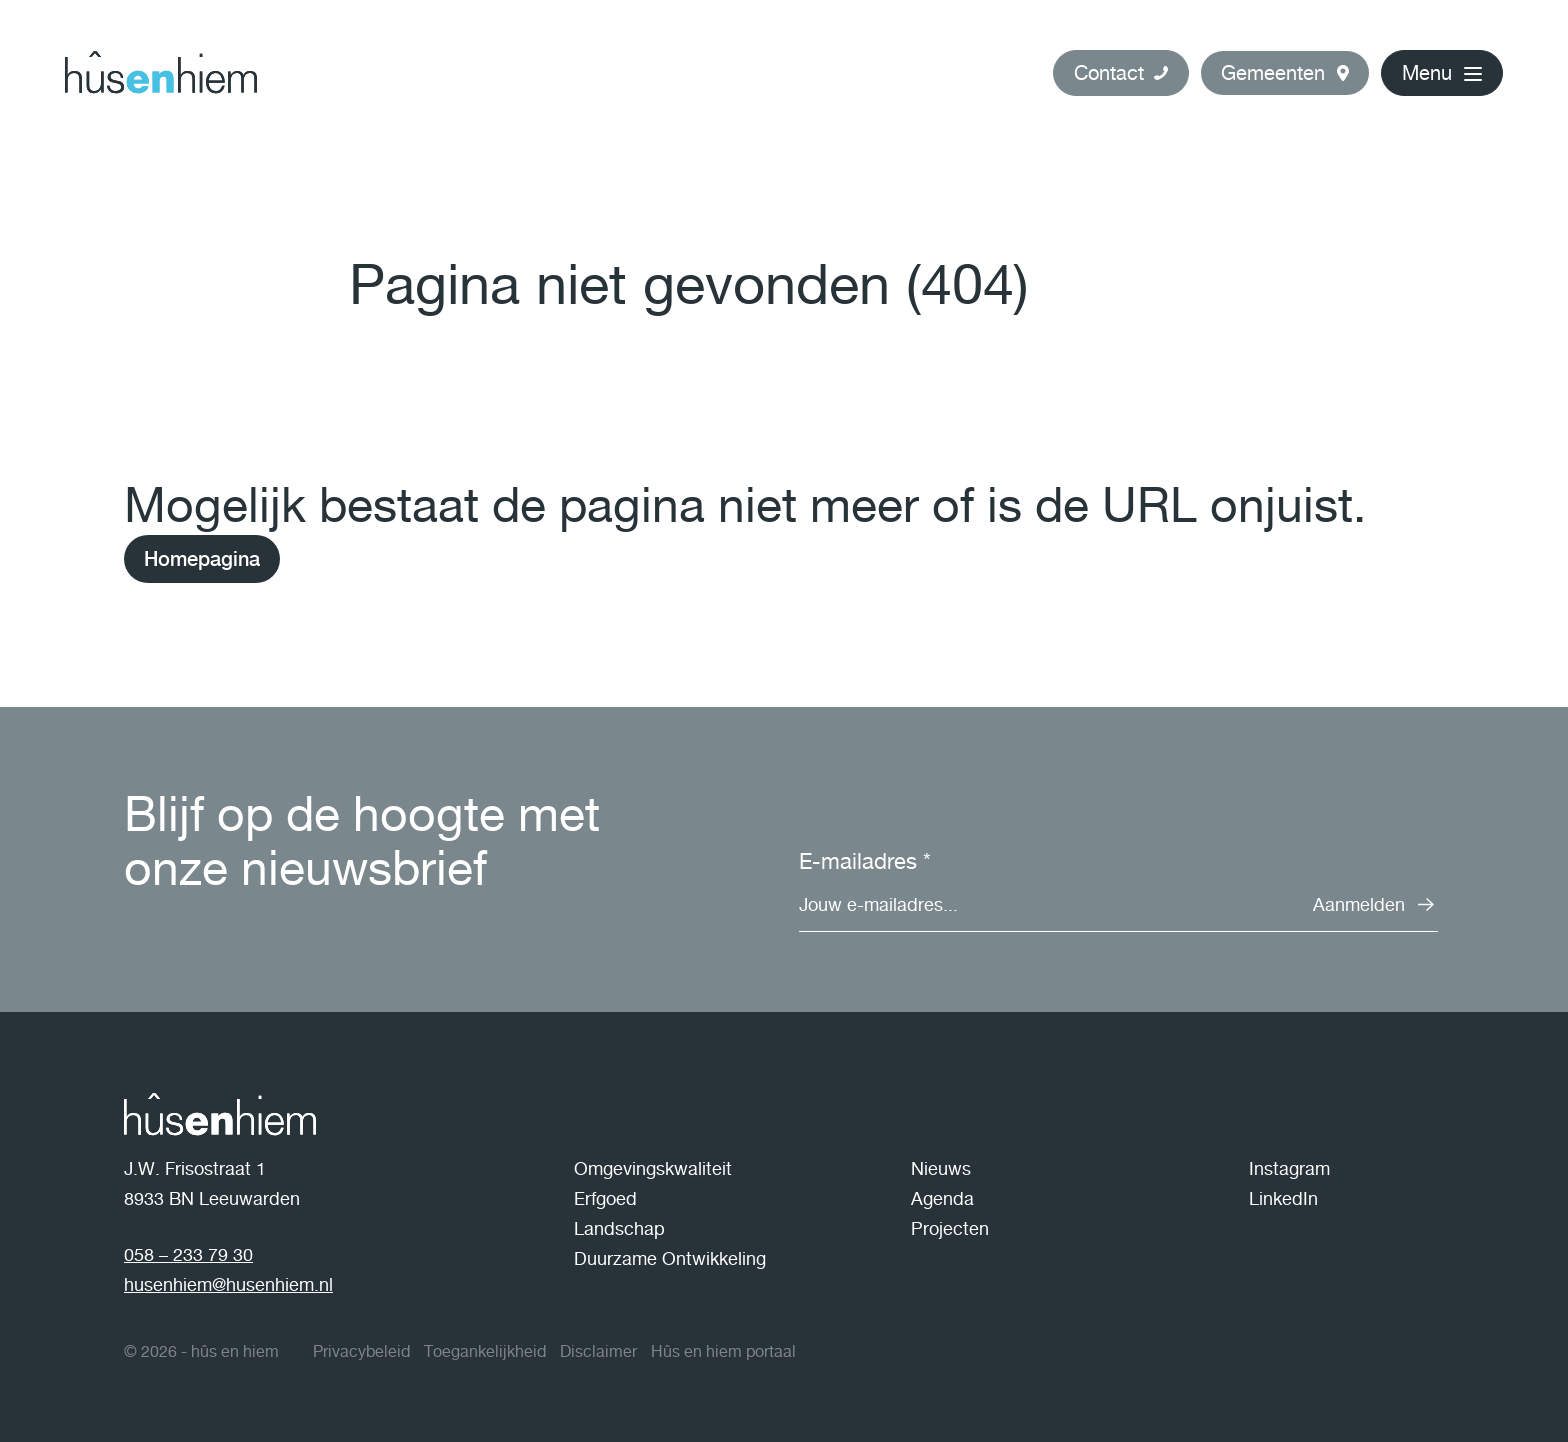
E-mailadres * (865, 861)
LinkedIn (1283, 1198)
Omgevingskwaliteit (653, 1168)
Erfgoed (605, 1198)
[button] (1285, 73)
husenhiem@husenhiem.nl (228, 1284)
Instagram (1289, 1168)
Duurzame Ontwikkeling (670, 1258)
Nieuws (941, 1168)
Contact (1109, 73)
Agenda (942, 1198)
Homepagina (202, 559)
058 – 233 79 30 (188, 1254)
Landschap (619, 1228)
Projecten (950, 1228)
